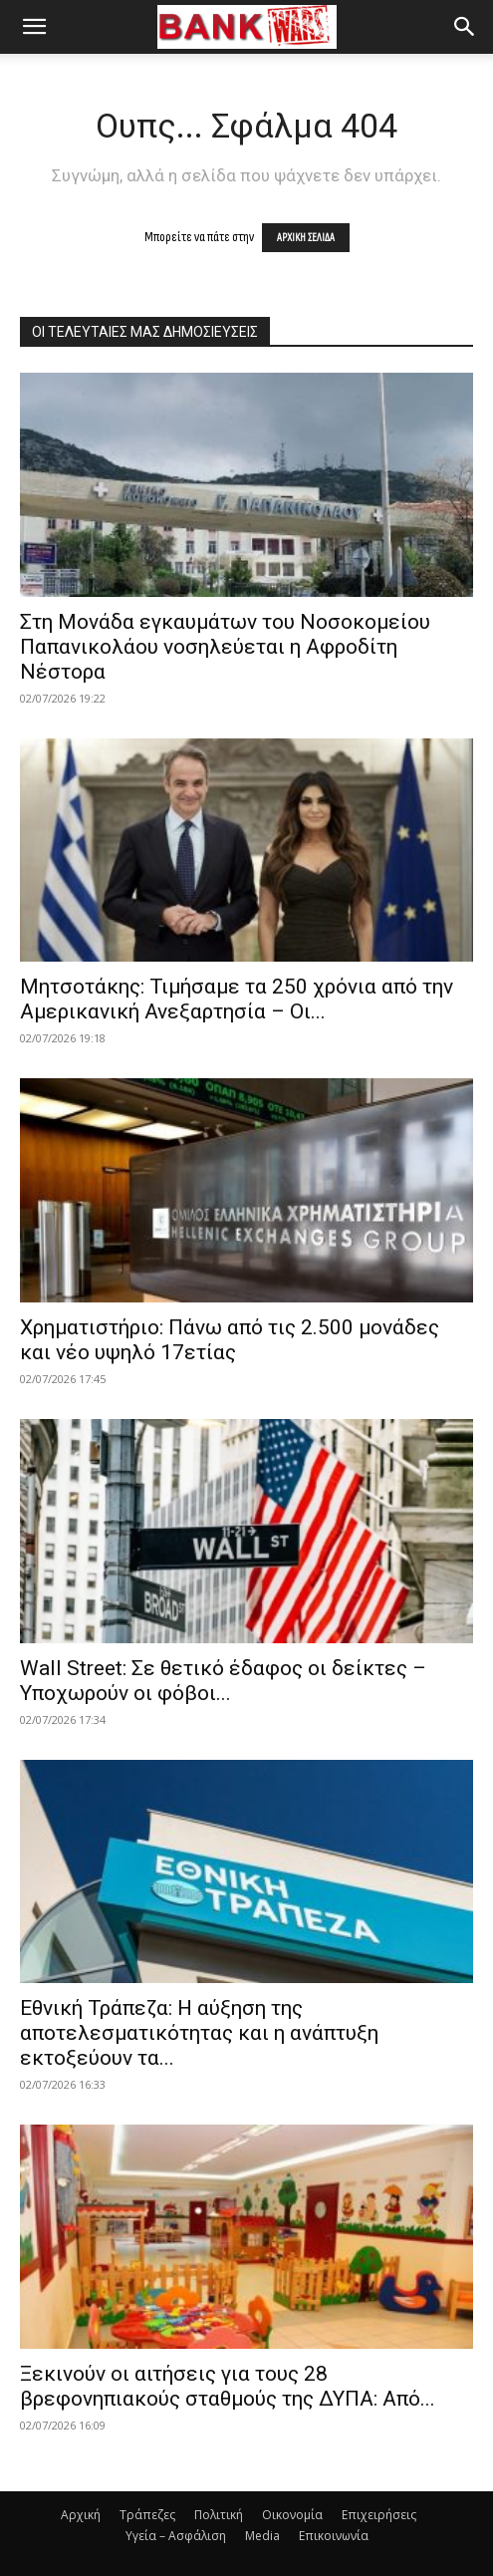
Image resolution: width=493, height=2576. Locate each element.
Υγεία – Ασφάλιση (175, 2535)
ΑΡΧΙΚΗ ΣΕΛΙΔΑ (306, 237)
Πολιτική (218, 2514)
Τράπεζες (147, 2514)
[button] (34, 27)
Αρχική (81, 2514)
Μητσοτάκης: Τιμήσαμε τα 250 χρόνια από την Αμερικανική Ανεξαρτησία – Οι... (236, 999)
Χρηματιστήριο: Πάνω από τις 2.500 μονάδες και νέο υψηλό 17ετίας (229, 1339)
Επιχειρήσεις (379, 2514)
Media (262, 2535)
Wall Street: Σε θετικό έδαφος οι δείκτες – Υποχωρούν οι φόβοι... (223, 1680)
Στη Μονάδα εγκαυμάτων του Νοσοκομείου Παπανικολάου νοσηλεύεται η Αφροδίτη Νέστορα (225, 647)
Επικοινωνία (334, 2535)
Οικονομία (292, 2514)
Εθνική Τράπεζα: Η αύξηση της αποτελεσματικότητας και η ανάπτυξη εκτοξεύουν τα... (199, 2033)
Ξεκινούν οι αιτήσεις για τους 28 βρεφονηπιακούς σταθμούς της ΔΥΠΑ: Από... (227, 2386)
